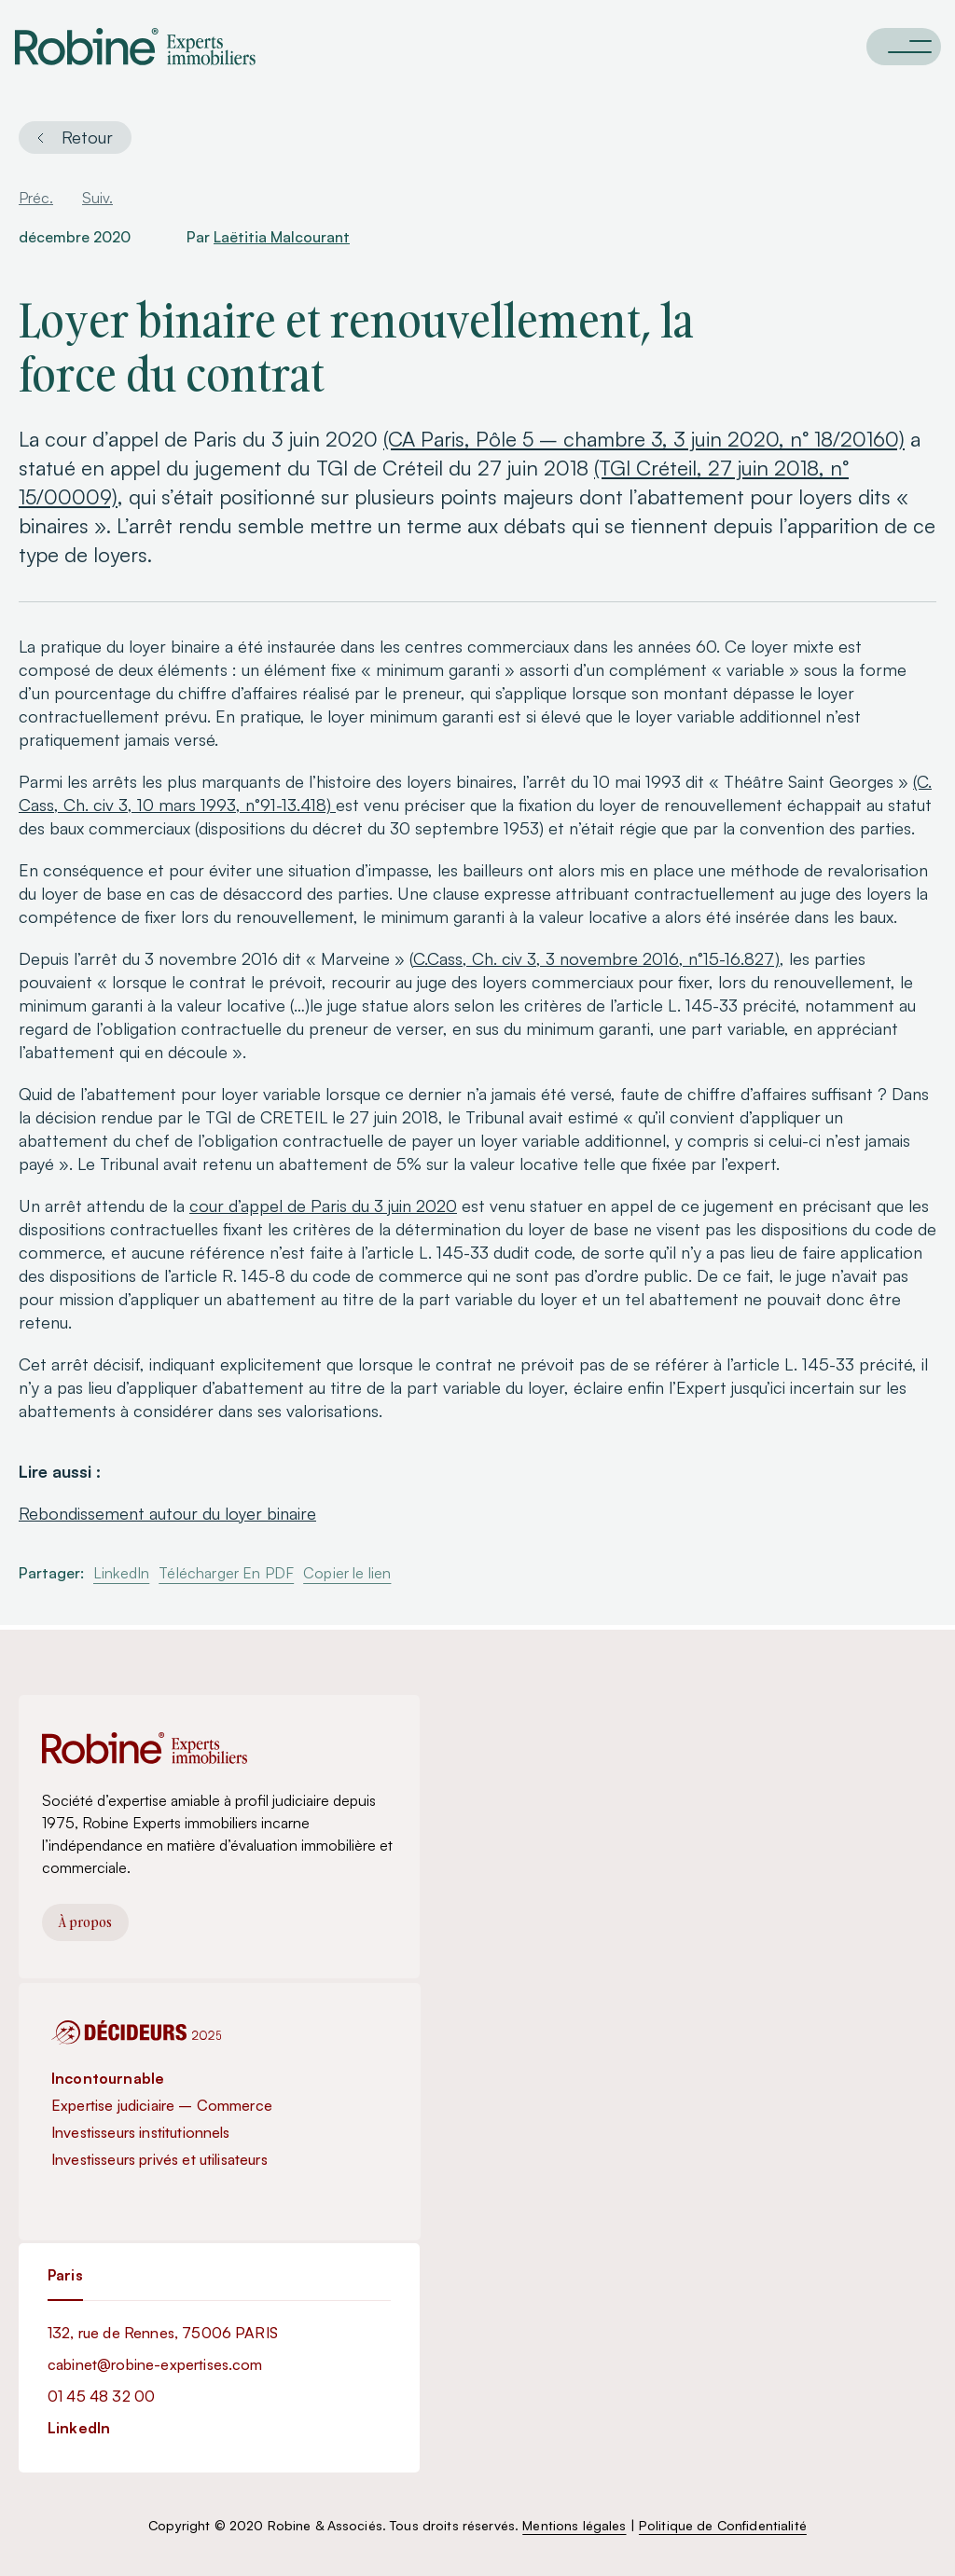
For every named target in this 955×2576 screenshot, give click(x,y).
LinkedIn (121, 1573)
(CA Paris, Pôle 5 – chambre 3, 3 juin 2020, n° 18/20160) (644, 438)
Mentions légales (574, 2525)
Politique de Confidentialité (723, 2525)
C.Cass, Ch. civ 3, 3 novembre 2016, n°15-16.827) (596, 958)
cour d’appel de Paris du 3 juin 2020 (323, 1205)
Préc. (36, 197)
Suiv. (97, 197)
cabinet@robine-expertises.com (155, 2364)
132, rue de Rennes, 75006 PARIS (163, 2332)
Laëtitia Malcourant (282, 236)
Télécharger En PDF (226, 1573)
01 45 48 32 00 (101, 2396)
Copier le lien (347, 1573)
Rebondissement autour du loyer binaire (167, 1513)
